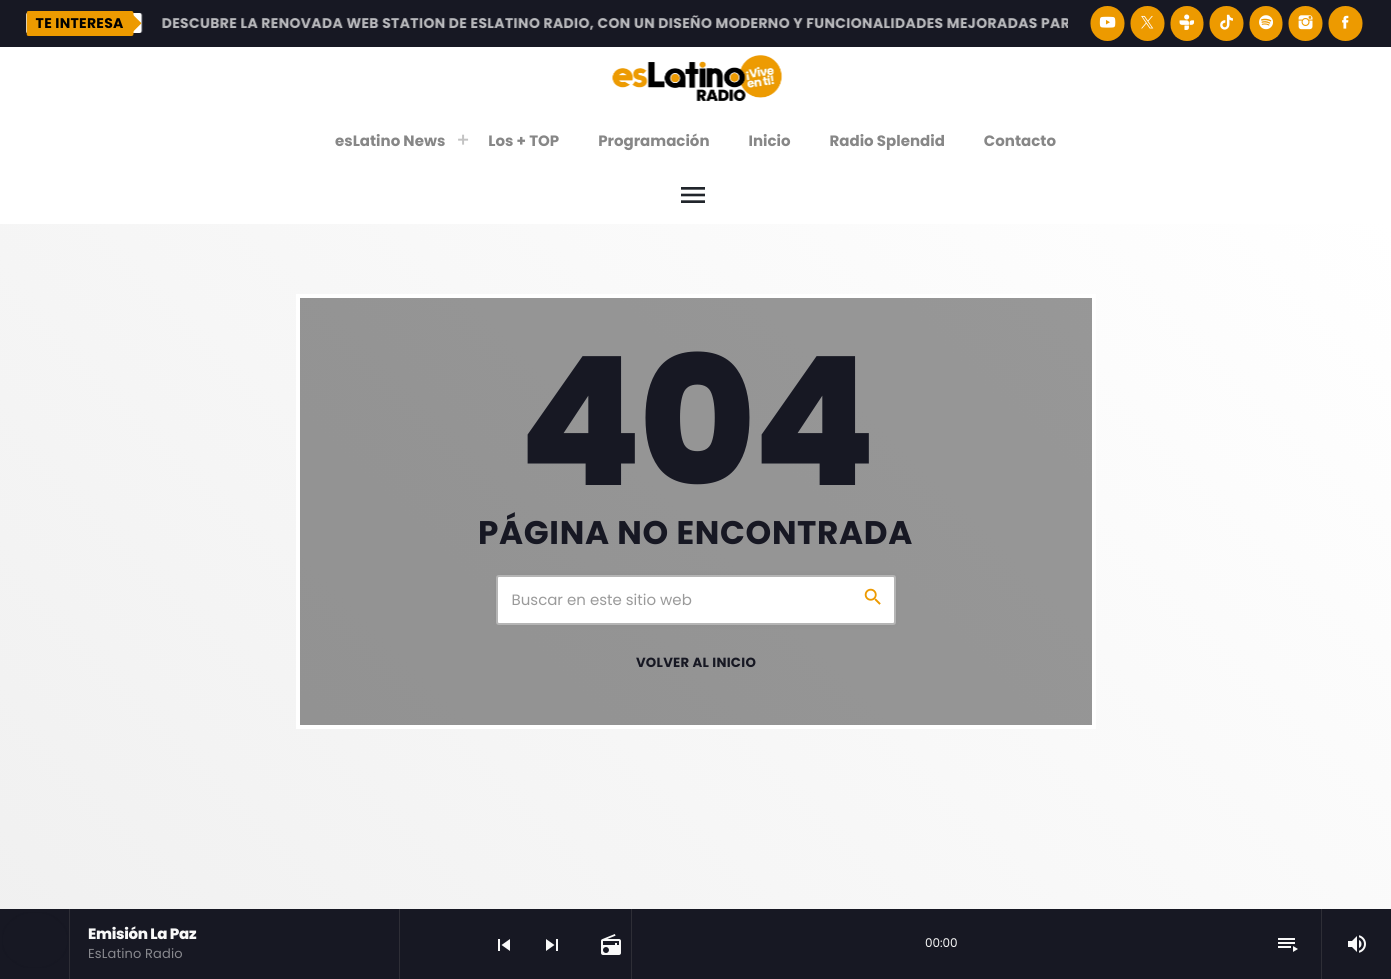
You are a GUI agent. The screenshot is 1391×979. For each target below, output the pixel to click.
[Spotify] (1266, 23)
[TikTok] (1227, 23)
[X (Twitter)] (1147, 23)
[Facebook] (1345, 23)
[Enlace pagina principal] (697, 77)
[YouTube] (1108, 23)
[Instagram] (1306, 23)
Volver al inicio (696, 662)
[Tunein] (1187, 23)
